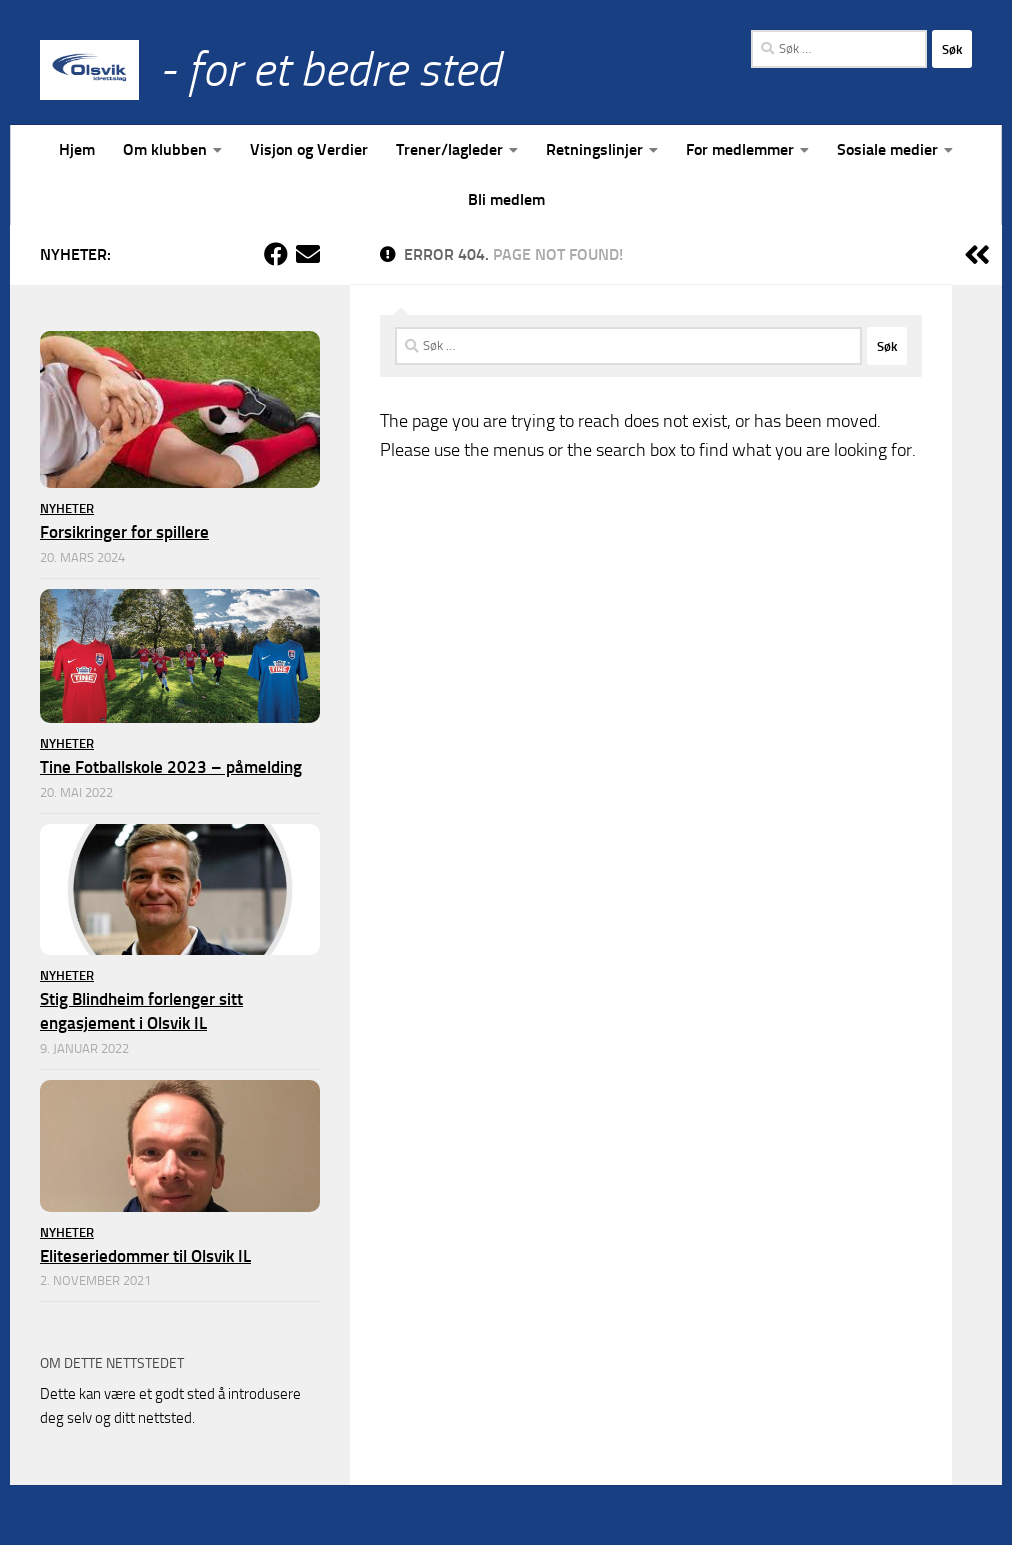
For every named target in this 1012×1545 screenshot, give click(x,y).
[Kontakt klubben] (308, 254)
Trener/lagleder (449, 149)
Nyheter (67, 508)
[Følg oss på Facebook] (276, 254)
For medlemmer (740, 149)
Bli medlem (506, 199)
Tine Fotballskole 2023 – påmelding (171, 767)
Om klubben (165, 149)
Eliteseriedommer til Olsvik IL (145, 1256)
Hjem (77, 149)
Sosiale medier (887, 149)
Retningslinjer (594, 149)
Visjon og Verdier (309, 149)
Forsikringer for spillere (124, 532)
